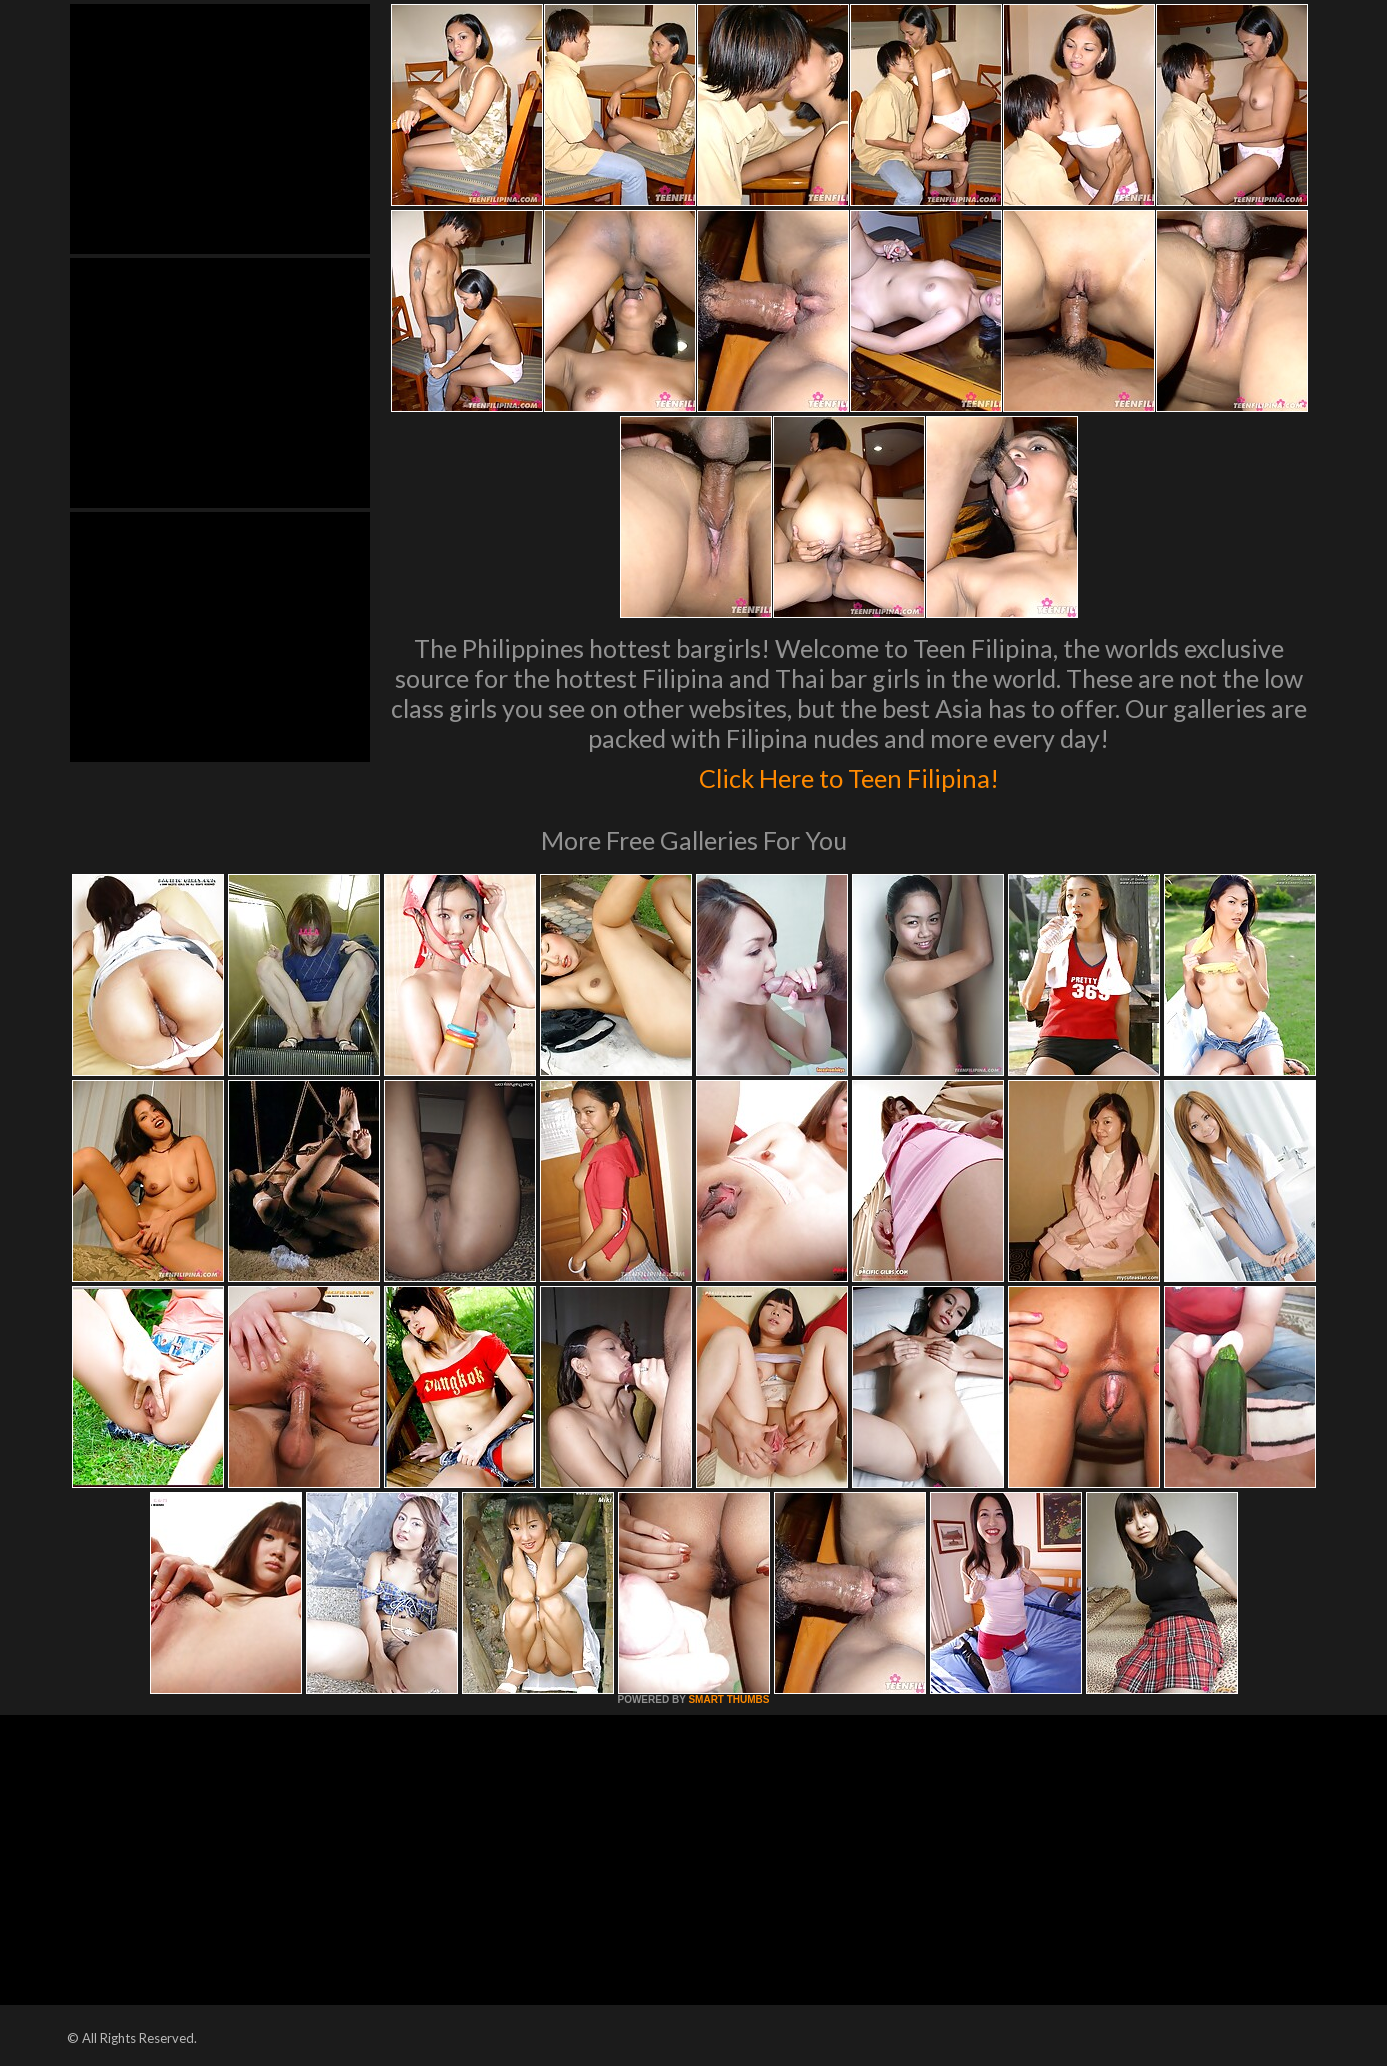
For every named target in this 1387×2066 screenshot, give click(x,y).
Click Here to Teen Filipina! (849, 774)
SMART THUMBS (728, 1699)
